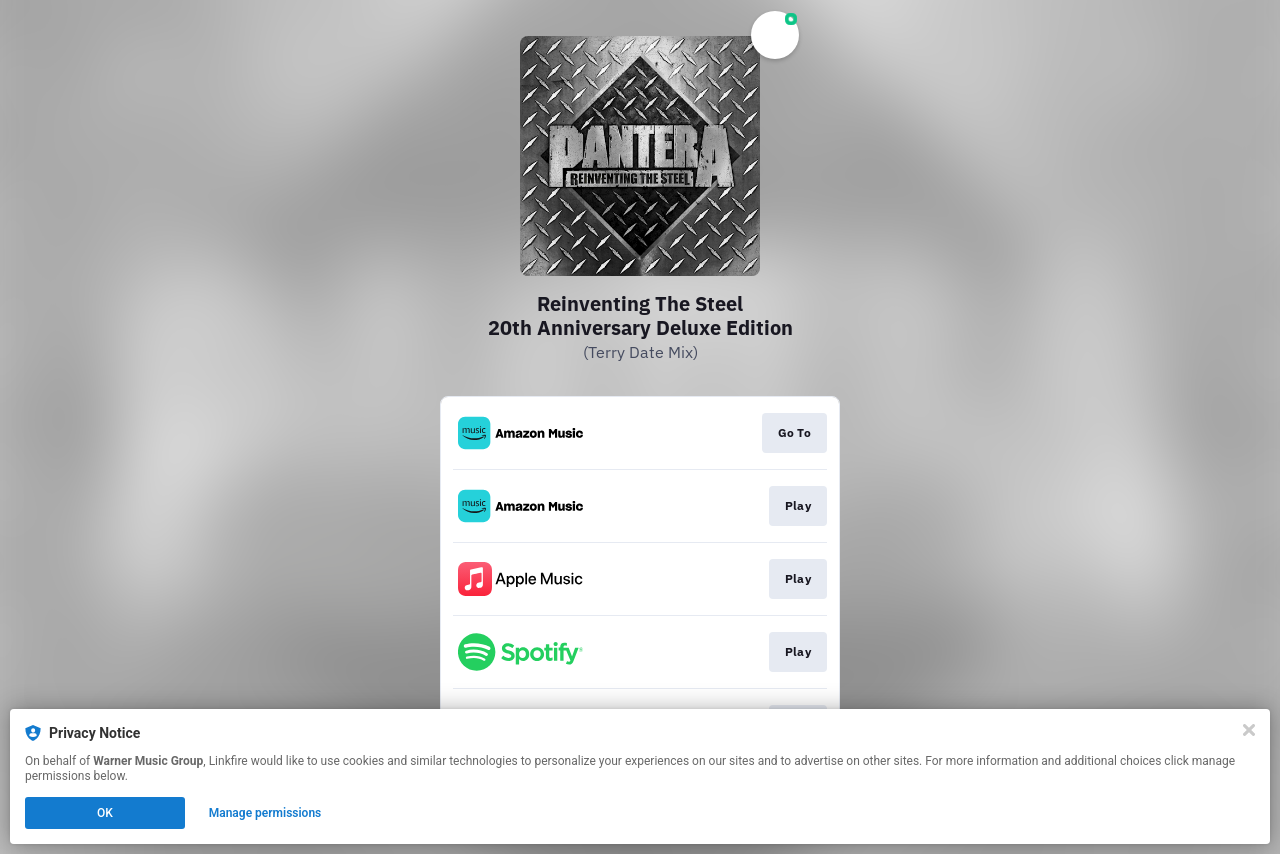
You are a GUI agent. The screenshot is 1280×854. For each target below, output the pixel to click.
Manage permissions (265, 813)
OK (105, 813)
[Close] (1249, 730)
